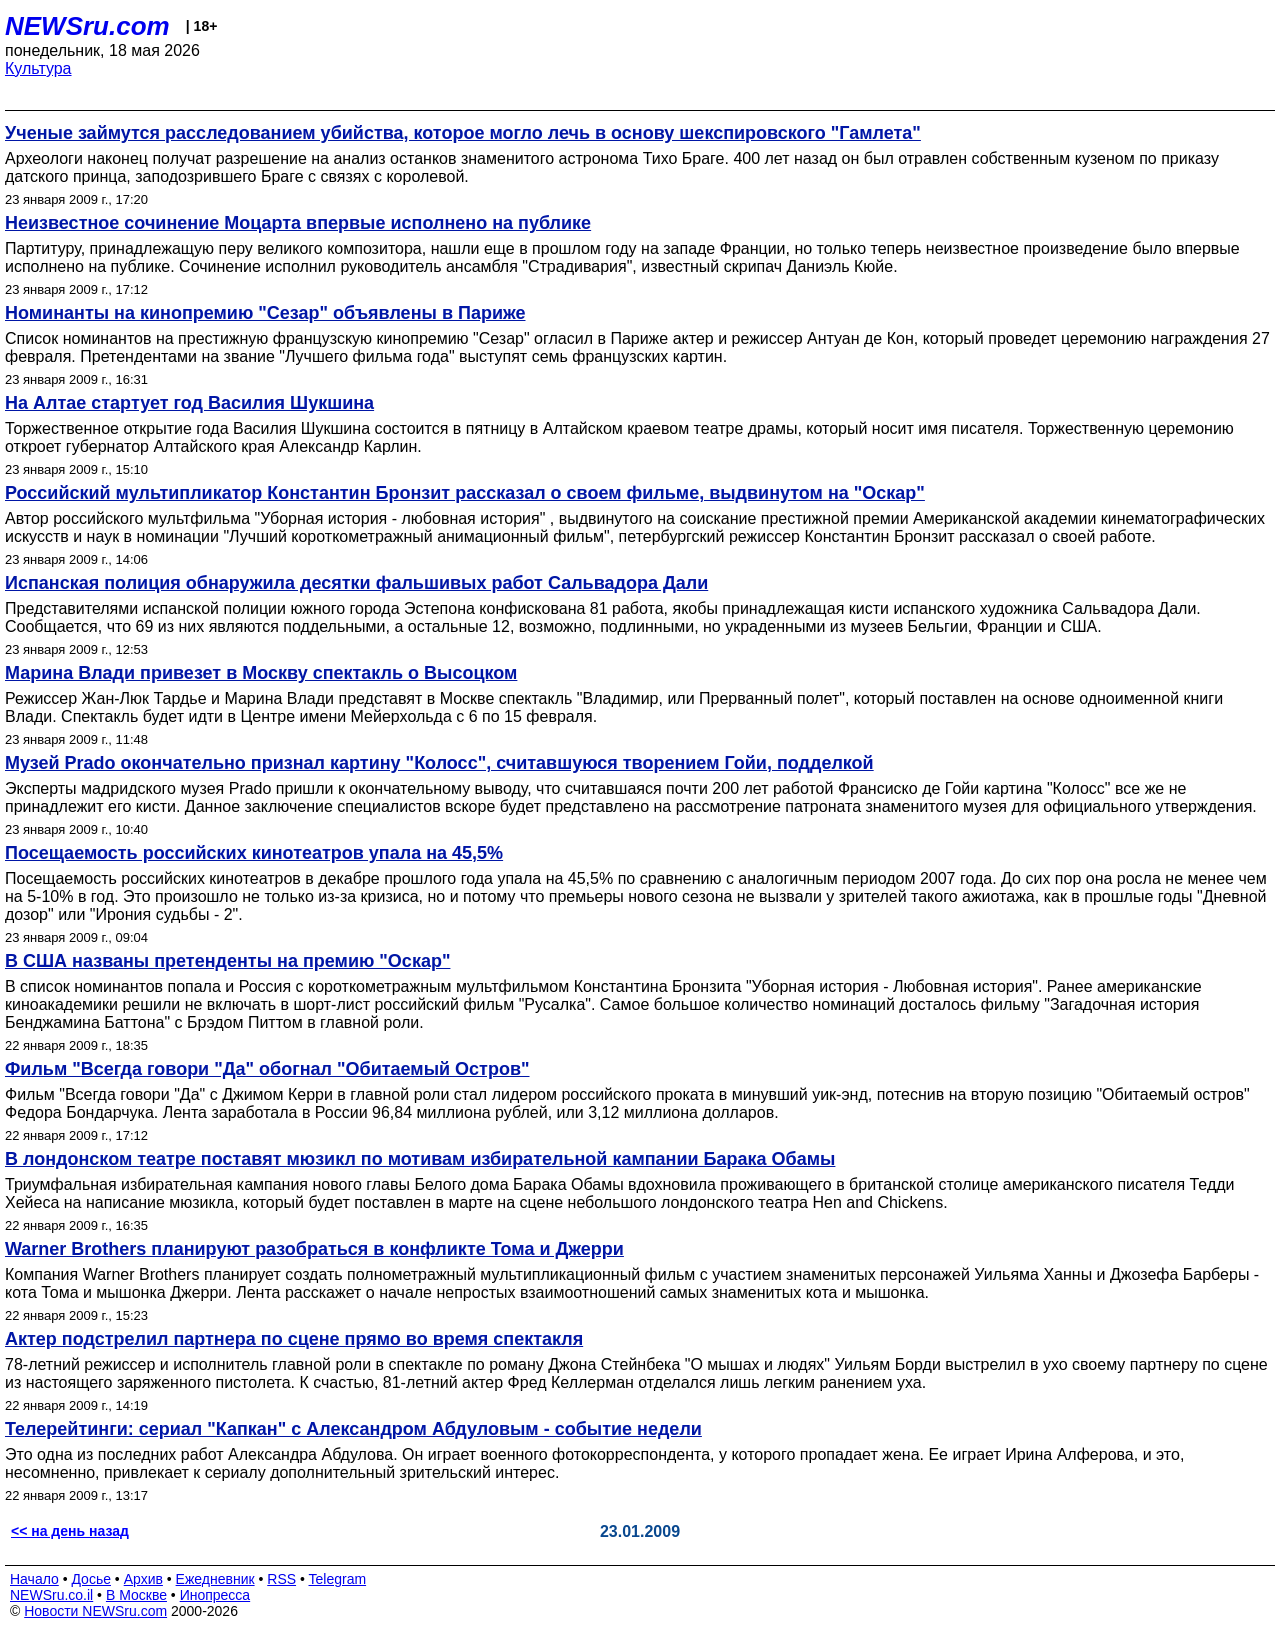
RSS (281, 1579)
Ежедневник (215, 1579)
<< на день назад (70, 1531)
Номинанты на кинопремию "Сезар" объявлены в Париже (265, 313)
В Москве (136, 1595)
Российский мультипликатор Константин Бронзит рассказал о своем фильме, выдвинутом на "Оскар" (465, 493)
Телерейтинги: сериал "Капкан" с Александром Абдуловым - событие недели (353, 1429)
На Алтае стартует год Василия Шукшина (189, 403)
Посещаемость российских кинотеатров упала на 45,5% (254, 853)
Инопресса (215, 1595)
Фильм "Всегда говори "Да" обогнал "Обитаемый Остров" (267, 1069)
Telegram (338, 1579)
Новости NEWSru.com (95, 1611)
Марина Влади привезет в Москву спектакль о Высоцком (261, 673)
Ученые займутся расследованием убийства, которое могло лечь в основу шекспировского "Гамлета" (463, 133)
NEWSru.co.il (51, 1595)
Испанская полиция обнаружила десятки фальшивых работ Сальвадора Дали (356, 583)
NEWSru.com (87, 26)
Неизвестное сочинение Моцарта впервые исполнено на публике (298, 223)
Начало (34, 1579)
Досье (91, 1579)
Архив (143, 1579)
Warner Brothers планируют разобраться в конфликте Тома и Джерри (314, 1249)
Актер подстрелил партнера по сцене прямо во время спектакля (294, 1339)
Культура (38, 68)
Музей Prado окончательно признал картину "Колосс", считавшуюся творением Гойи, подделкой (439, 763)
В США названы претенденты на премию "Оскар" (227, 961)
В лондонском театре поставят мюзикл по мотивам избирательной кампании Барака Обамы (420, 1159)
